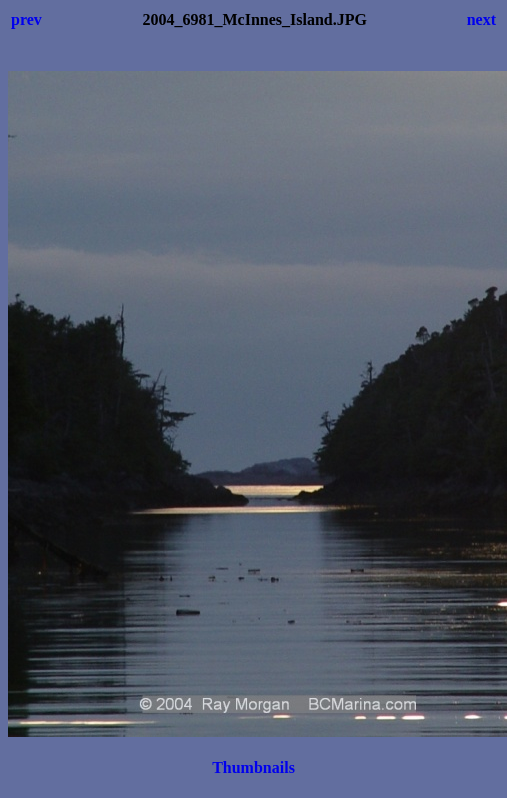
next (481, 19)
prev (26, 19)
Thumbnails (253, 767)
